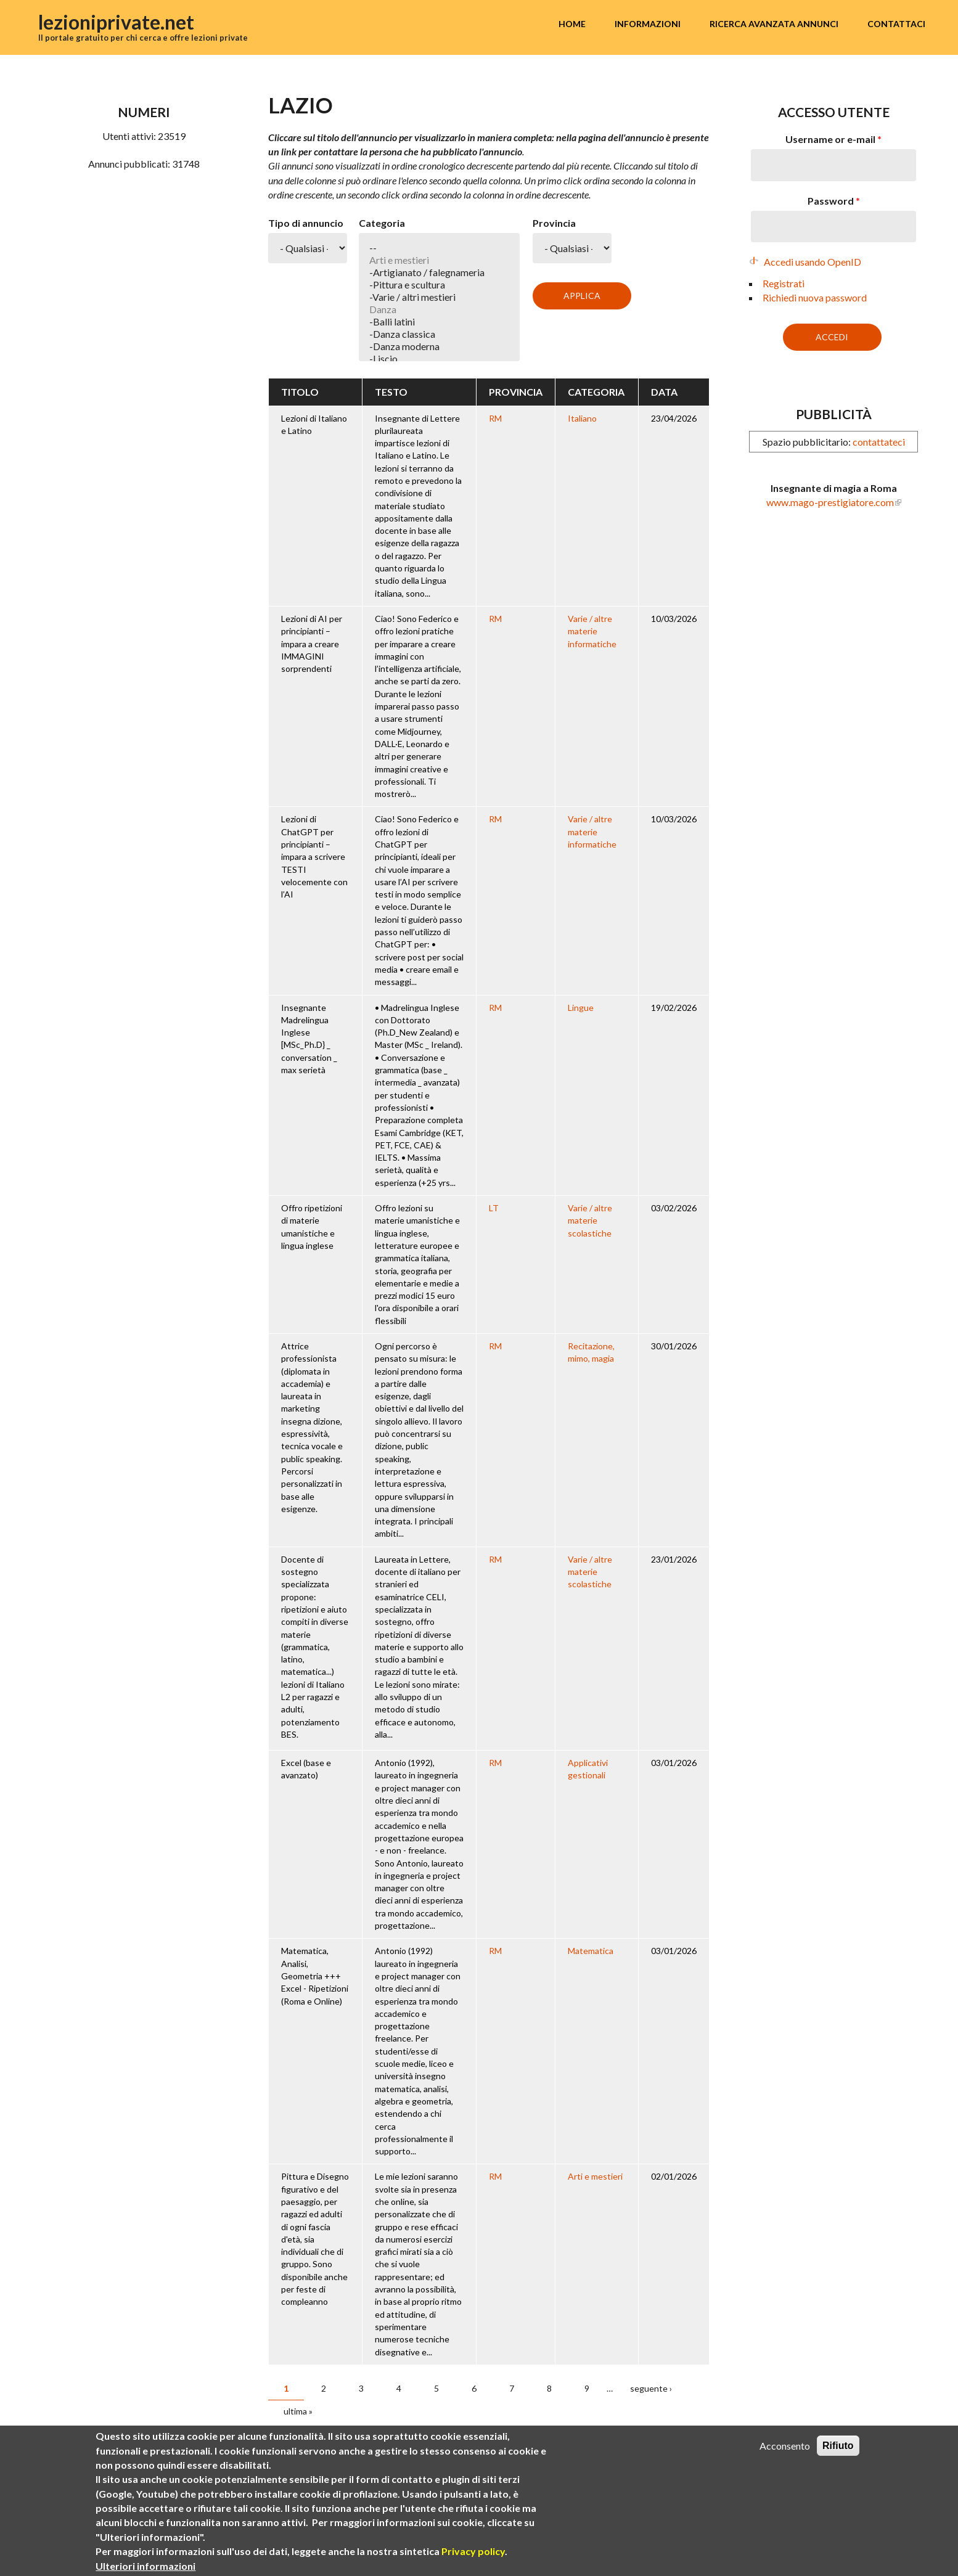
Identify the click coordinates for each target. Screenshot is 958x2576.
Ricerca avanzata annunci (774, 23)
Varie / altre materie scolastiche (590, 1220)
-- (439, 248)
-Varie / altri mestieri (439, 297)
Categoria (382, 223)
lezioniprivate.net (116, 22)
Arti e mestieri (439, 260)
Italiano (582, 418)
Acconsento (784, 2445)
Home (572, 23)
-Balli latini (439, 322)
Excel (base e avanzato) (306, 1768)
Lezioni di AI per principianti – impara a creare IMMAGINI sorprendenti (311, 643)
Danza (439, 309)
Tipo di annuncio (305, 223)
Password (834, 200)
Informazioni (648, 23)
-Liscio (439, 359)
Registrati (783, 283)
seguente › (651, 2388)
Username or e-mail (833, 139)
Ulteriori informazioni (145, 2566)
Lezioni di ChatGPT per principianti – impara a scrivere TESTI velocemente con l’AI (314, 856)
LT (494, 1208)
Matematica (590, 1950)
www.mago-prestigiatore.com (830, 502)
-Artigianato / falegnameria (439, 272)
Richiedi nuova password (815, 297)
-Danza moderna (439, 346)
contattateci (879, 442)
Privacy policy (473, 2551)
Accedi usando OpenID (812, 262)
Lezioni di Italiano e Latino (314, 424)
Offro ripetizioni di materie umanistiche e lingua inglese (311, 1227)
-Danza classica (439, 334)
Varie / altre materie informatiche (592, 631)
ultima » (298, 2411)
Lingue (581, 1007)
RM (495, 418)
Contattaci (896, 23)
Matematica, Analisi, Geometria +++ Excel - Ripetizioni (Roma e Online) (314, 1975)
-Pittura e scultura (439, 285)
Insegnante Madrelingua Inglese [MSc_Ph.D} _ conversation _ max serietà (309, 1038)
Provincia (554, 223)
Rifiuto (838, 2445)
